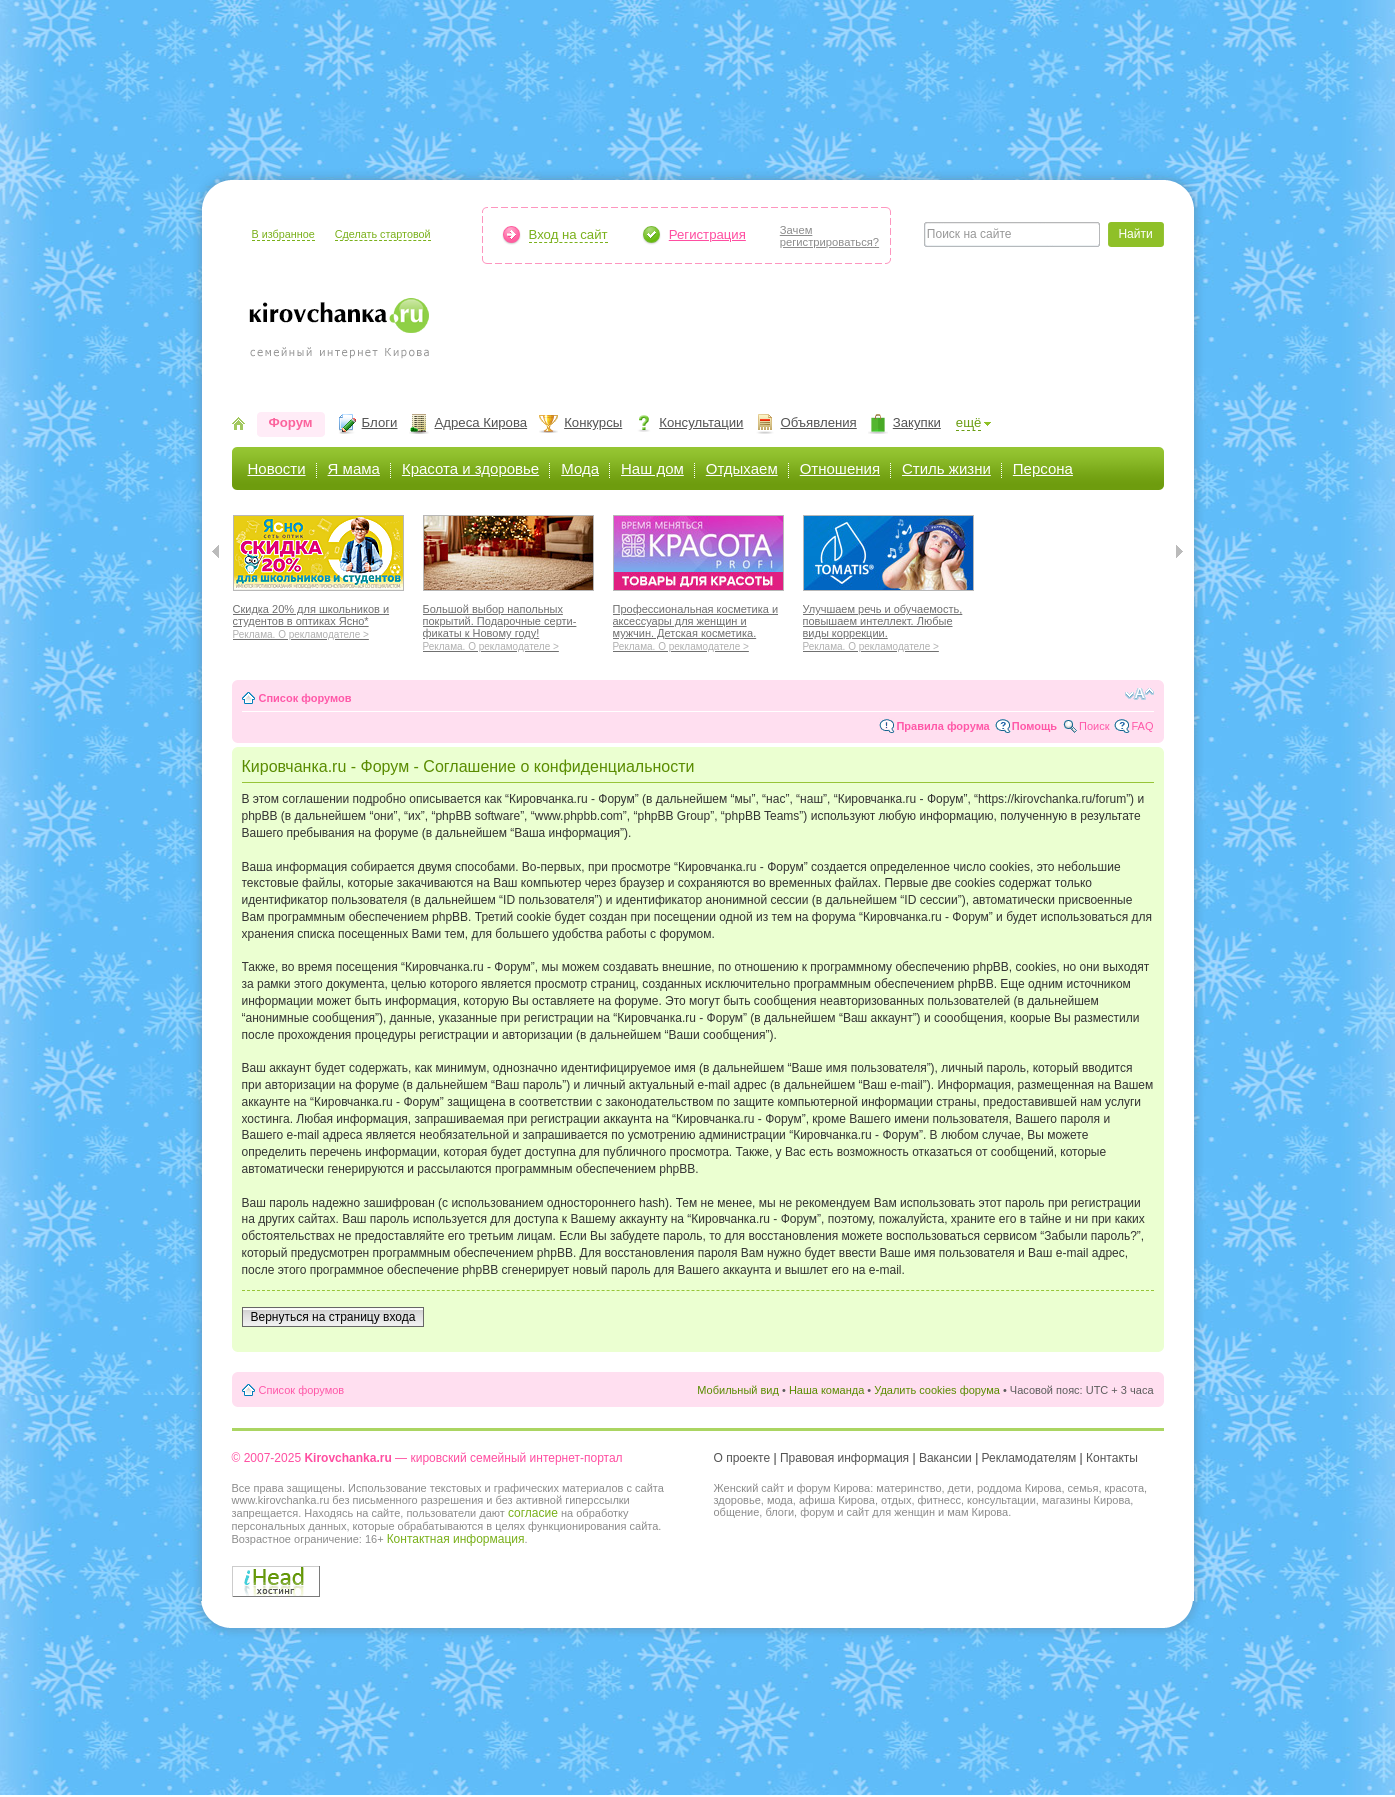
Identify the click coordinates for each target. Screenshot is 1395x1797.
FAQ (1142, 726)
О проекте (742, 1458)
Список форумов (305, 698)
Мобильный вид (738, 1390)
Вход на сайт (568, 234)
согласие (533, 1513)
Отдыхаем (742, 468)
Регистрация (707, 234)
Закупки (917, 422)
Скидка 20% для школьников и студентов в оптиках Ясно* (318, 619)
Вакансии (945, 1458)
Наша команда (826, 1390)
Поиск (1094, 726)
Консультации (701, 422)
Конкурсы (593, 422)
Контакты (1112, 1458)
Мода (580, 468)
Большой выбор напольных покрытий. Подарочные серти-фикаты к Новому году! (508, 625)
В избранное (283, 234)
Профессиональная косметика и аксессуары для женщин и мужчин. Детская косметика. (698, 625)
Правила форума (942, 726)
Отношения (840, 468)
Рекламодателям (1029, 1458)
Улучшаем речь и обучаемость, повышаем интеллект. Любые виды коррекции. (888, 625)
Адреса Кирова (480, 422)
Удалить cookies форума (937, 1390)
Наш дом (652, 468)
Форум (291, 422)
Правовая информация (844, 1458)
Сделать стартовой (383, 234)
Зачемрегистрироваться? (829, 236)
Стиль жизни (946, 468)
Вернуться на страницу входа (333, 1317)
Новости (277, 468)
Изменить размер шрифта (1139, 694)
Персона (1043, 468)
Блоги (380, 422)
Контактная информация (456, 1539)
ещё (969, 422)
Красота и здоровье (470, 468)
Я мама (354, 468)
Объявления (818, 422)
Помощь (1034, 726)
